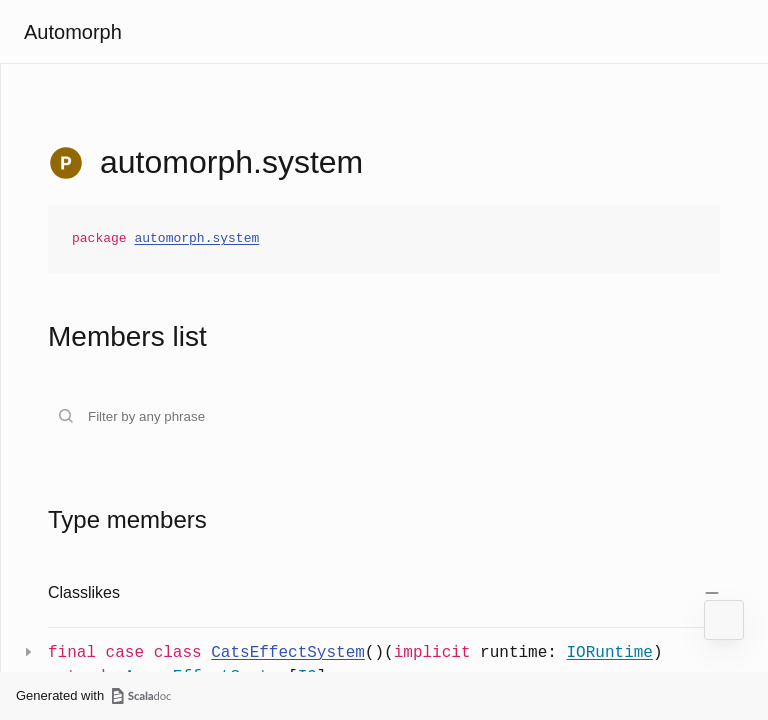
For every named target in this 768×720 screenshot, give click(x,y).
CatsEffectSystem (288, 653)
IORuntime (609, 653)
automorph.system (196, 239)
